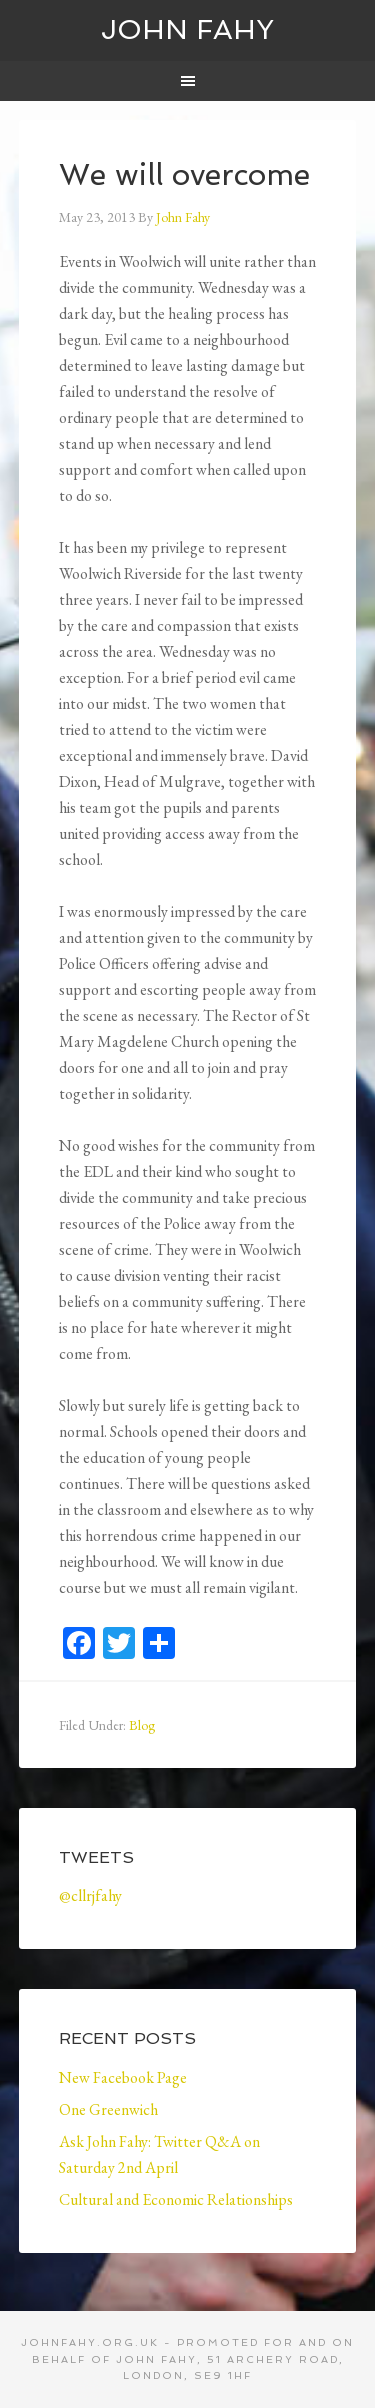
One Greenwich (108, 2109)
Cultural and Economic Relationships (176, 2199)
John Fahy (187, 29)
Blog (142, 1725)
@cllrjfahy (90, 1895)
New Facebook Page (123, 2077)
